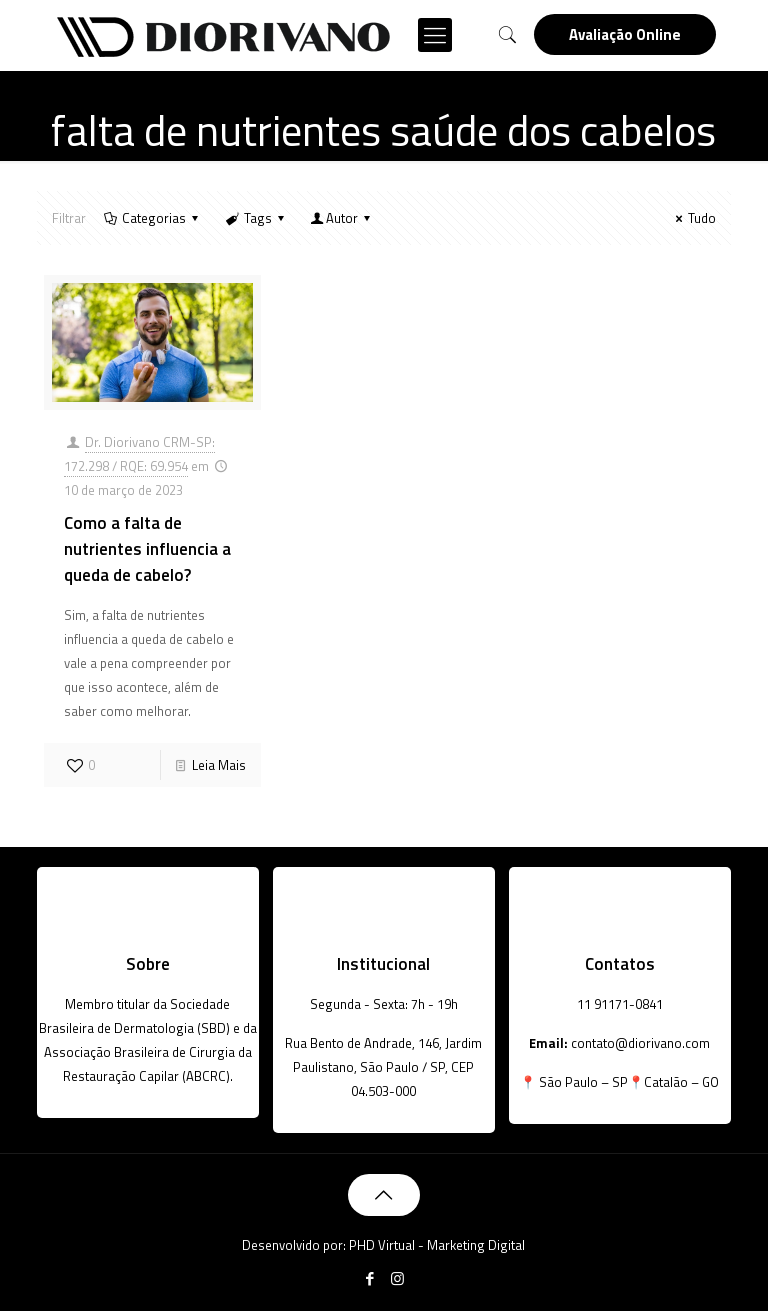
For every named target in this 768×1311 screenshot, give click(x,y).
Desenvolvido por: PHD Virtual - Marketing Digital (383, 1245)
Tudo (693, 218)
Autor (342, 218)
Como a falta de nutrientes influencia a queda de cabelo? (147, 549)
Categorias (152, 218)
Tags (255, 218)
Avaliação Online (625, 34)
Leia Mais (219, 765)
